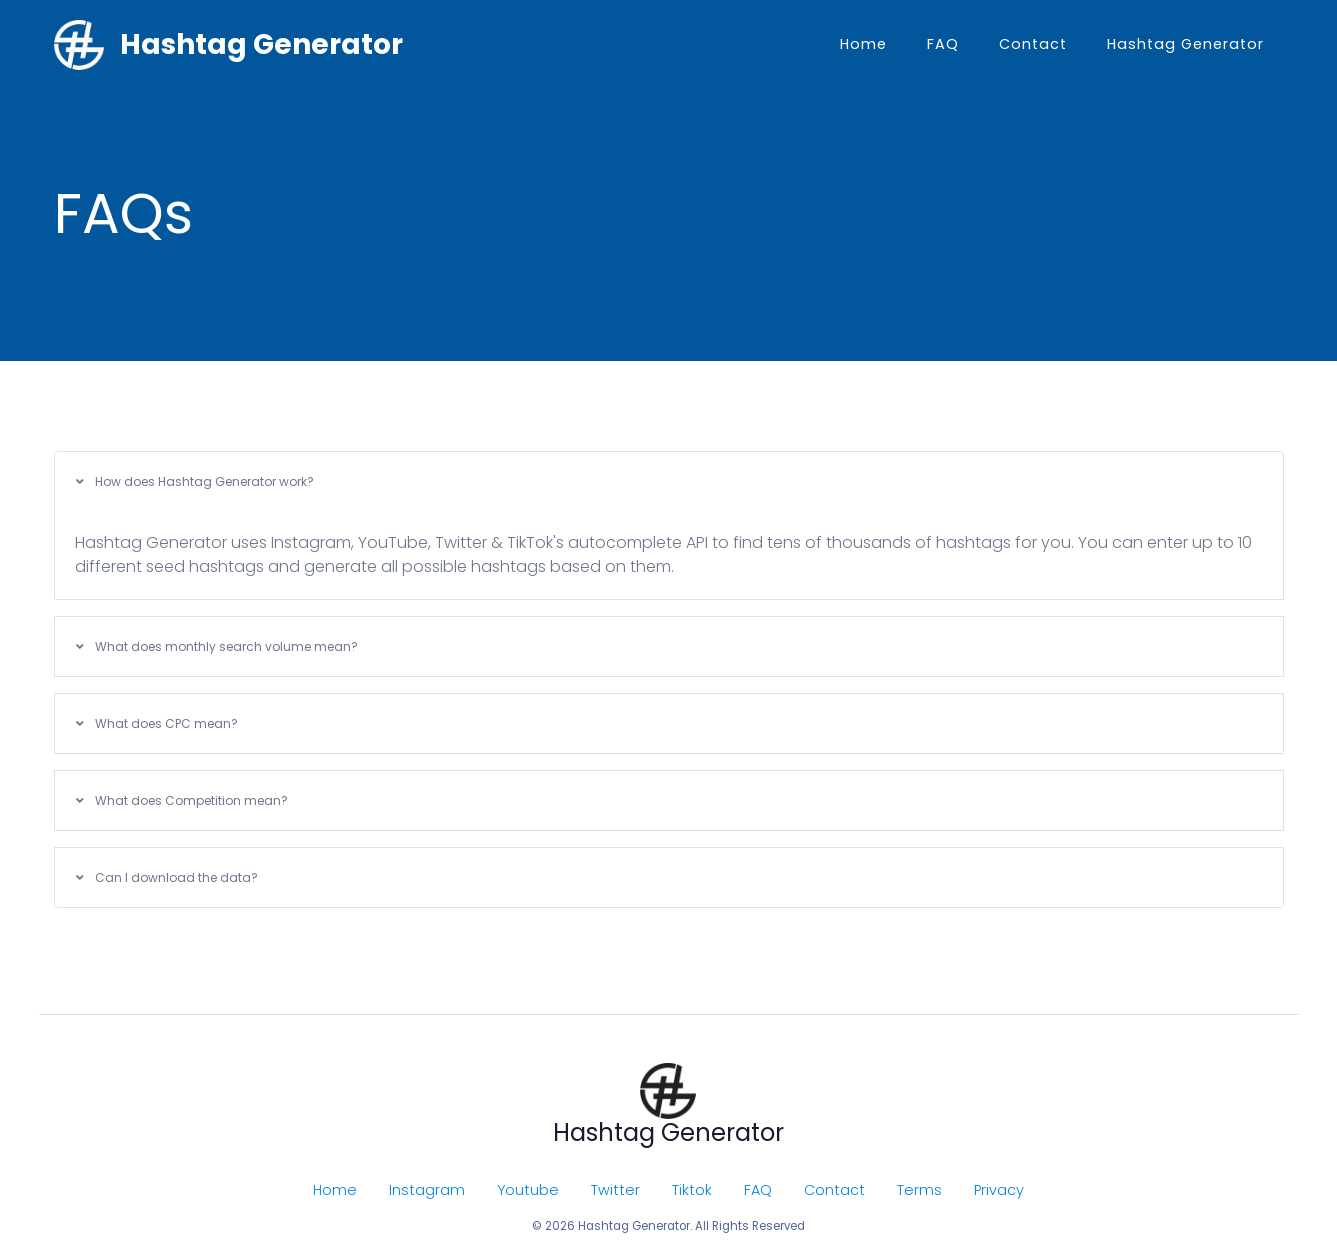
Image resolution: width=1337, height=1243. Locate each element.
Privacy (999, 1190)
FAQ (943, 44)
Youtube (528, 1190)
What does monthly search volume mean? (217, 646)
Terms (919, 1190)
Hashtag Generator (1185, 44)
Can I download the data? (167, 877)
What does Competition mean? (182, 800)
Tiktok (692, 1190)
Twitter (615, 1190)
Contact (1033, 44)
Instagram (427, 1190)
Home (863, 44)
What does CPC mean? (157, 723)
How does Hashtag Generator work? (195, 481)
